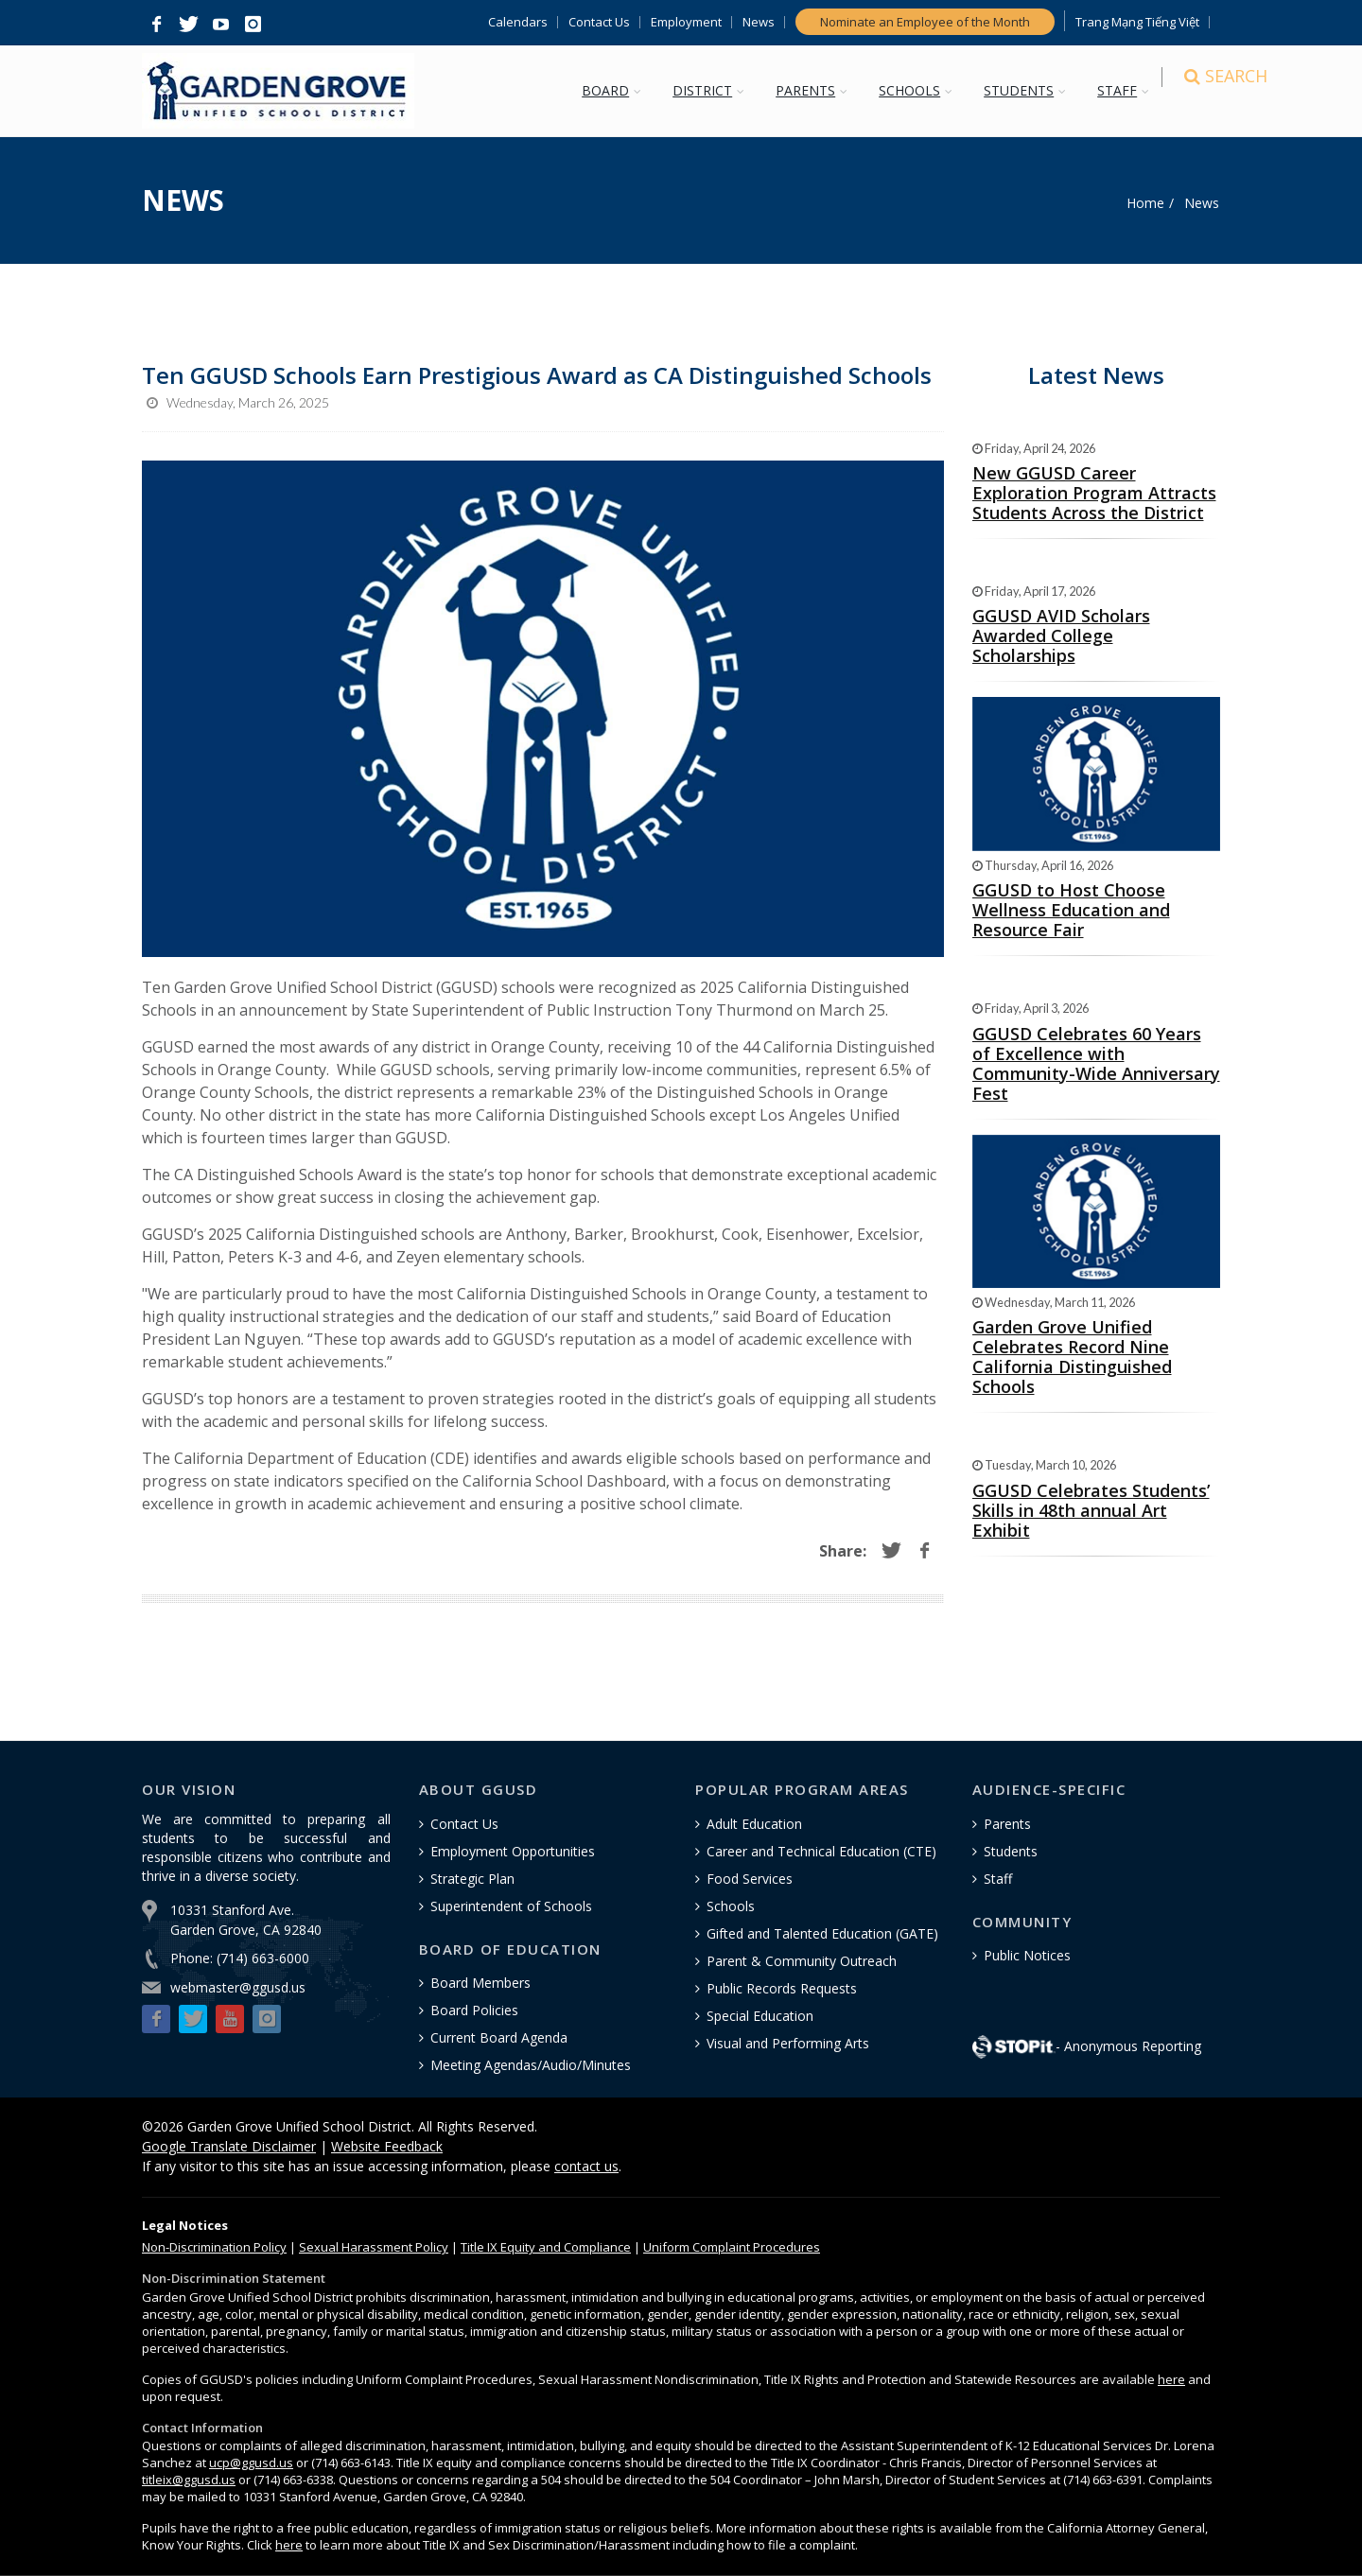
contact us (586, 2166)
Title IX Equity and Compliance (546, 2246)
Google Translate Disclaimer (229, 2146)
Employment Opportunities (512, 1851)
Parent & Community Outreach (802, 1961)
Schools (731, 1906)
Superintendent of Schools (511, 1906)
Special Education (760, 2016)
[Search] (1203, 92)
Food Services (750, 1879)
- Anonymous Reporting (1086, 2046)
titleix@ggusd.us (189, 2479)
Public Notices (1027, 1955)
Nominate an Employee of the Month (925, 21)
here (1171, 2379)
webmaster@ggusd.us (238, 1987)
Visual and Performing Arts (788, 2043)
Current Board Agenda (499, 2037)
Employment (686, 22)
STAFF (1126, 90)
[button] (156, 24)
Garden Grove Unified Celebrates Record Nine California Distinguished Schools (1072, 1356)
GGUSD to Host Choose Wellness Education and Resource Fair (1071, 910)
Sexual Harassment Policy (373, 2246)
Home (1145, 203)
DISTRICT (712, 90)
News (758, 22)
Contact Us (599, 22)
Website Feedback (387, 2146)
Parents (1007, 1824)
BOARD (614, 90)
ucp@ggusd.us (251, 2462)
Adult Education (754, 1824)
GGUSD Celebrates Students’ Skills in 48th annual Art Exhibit (1091, 1510)
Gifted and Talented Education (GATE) (822, 1933)
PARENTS (815, 90)
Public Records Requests (782, 1988)
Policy (214, 2246)
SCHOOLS (919, 90)
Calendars (518, 22)
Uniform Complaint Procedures (731, 2246)
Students (1011, 1851)
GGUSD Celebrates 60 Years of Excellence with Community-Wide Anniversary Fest (1096, 1063)
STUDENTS (1028, 90)
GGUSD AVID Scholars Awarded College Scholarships (1061, 635)
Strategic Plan (472, 1879)
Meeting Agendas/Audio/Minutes (530, 2065)
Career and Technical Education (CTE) (821, 1851)
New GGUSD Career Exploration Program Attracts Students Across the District (1094, 492)
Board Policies (474, 2010)
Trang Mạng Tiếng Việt (1137, 22)
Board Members (480, 1983)
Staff (998, 1879)
